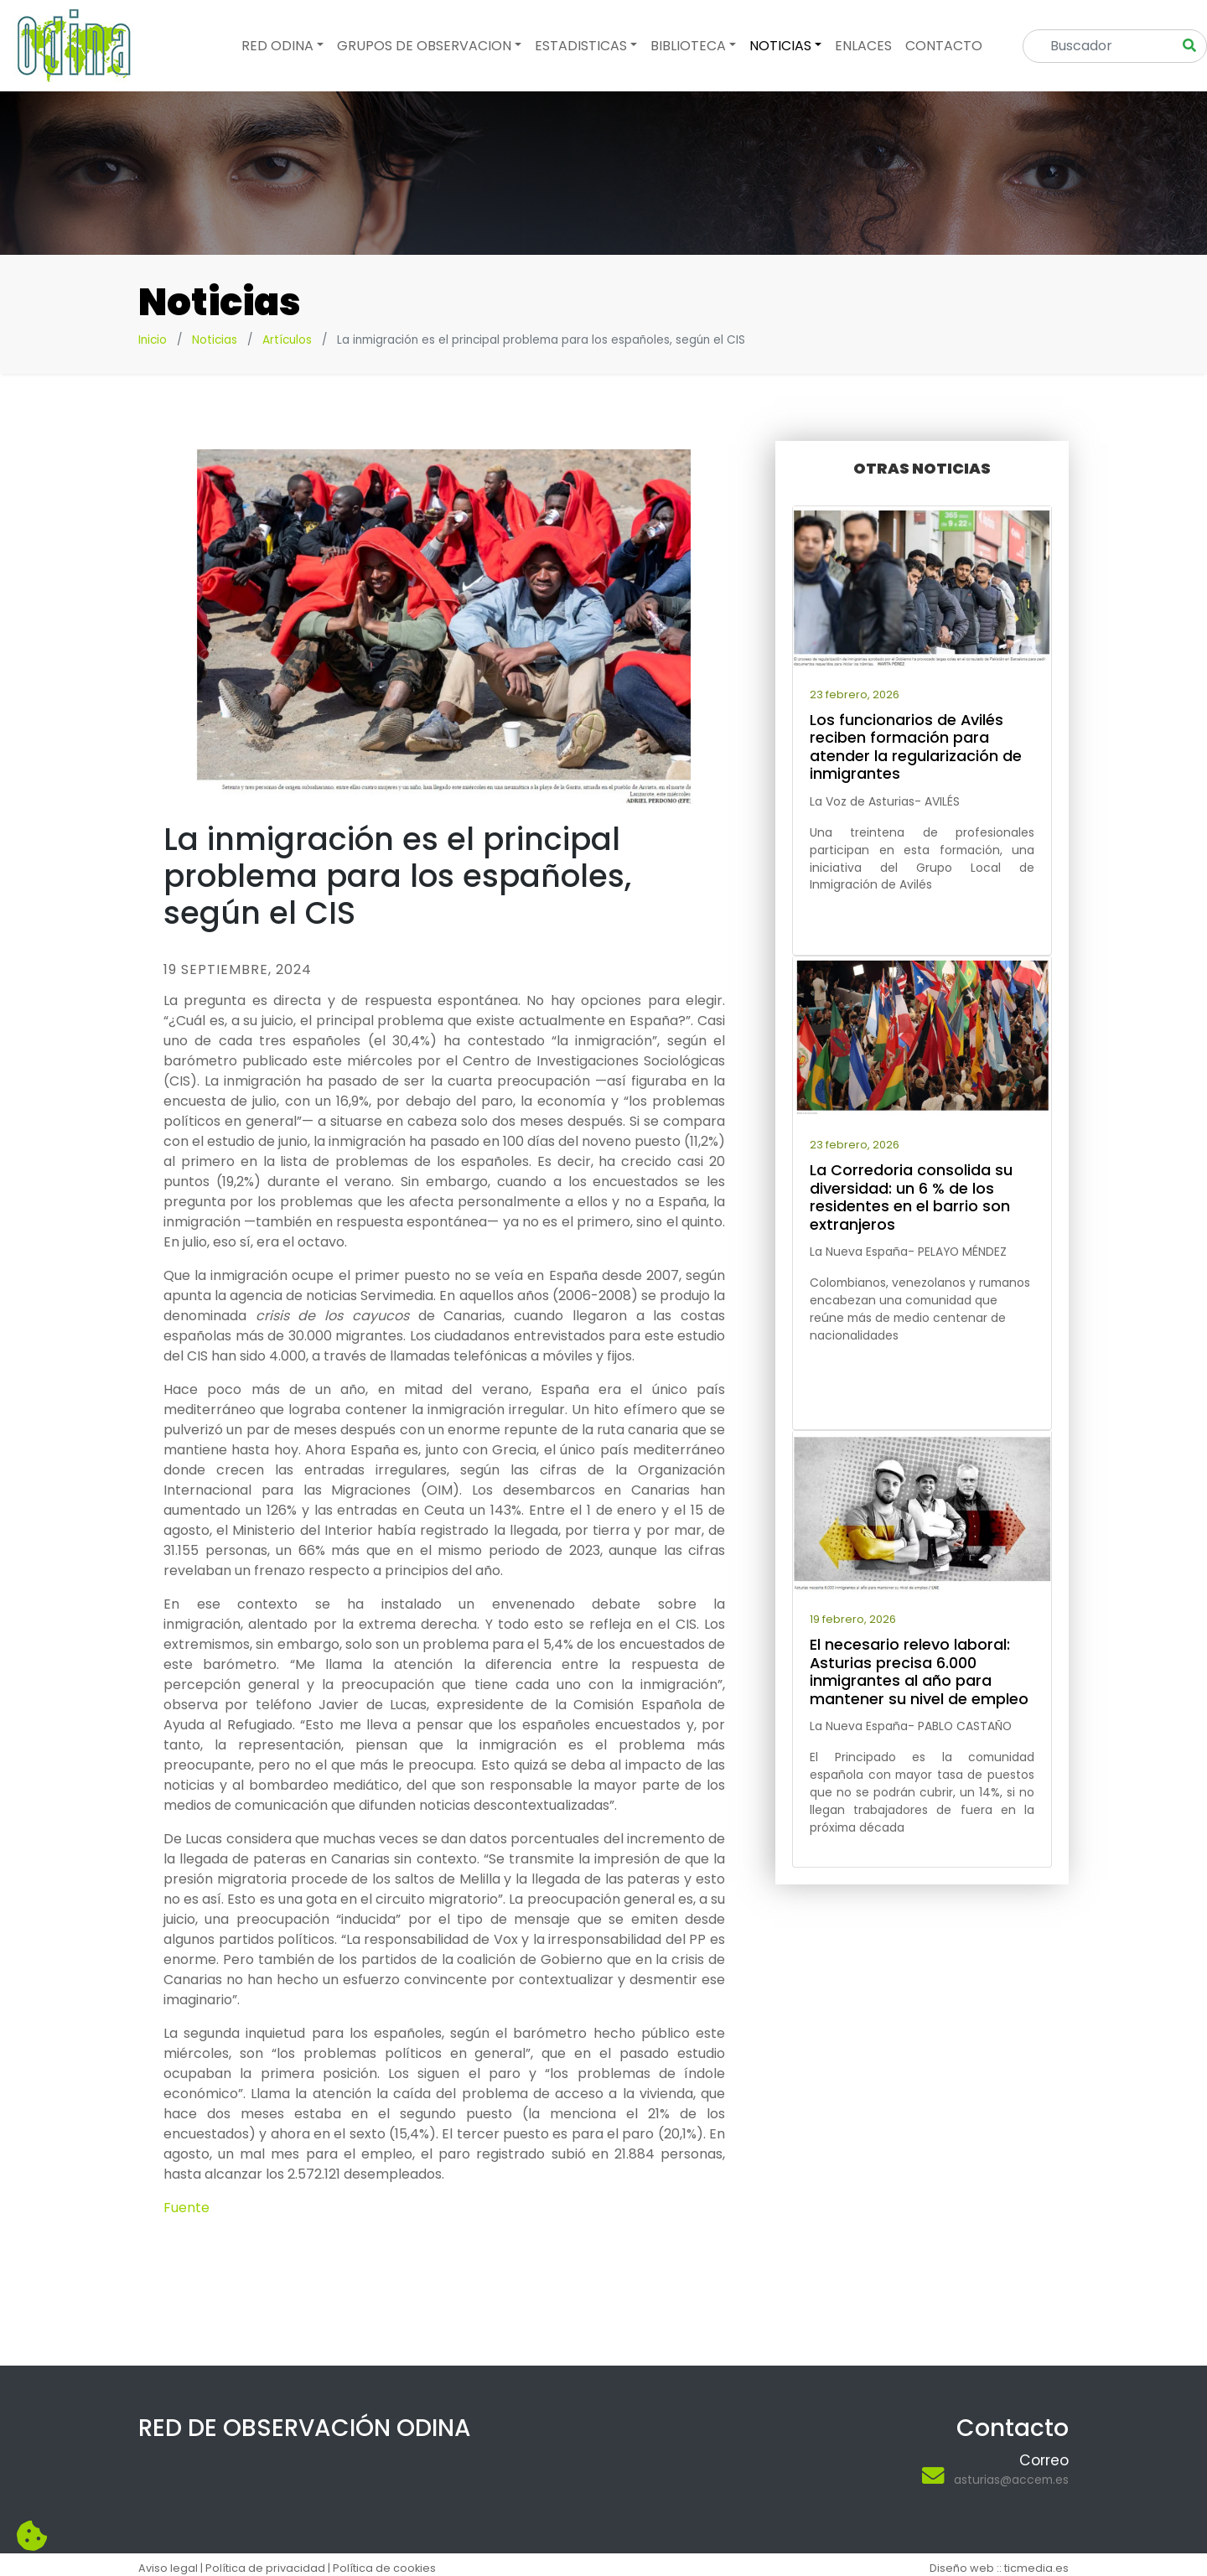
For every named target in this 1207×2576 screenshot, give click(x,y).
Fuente (186, 2207)
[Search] (1103, 46)
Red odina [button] (277, 45)
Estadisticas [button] (581, 45)
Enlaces (863, 45)
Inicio (152, 340)
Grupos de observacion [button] (424, 45)
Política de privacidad (265, 2568)
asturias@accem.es (1011, 2479)
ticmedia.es (1036, 2568)
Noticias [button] (780, 45)
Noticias (214, 340)
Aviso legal (168, 2568)
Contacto (943, 45)
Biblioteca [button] (688, 45)
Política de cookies (384, 2568)
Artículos (287, 340)
